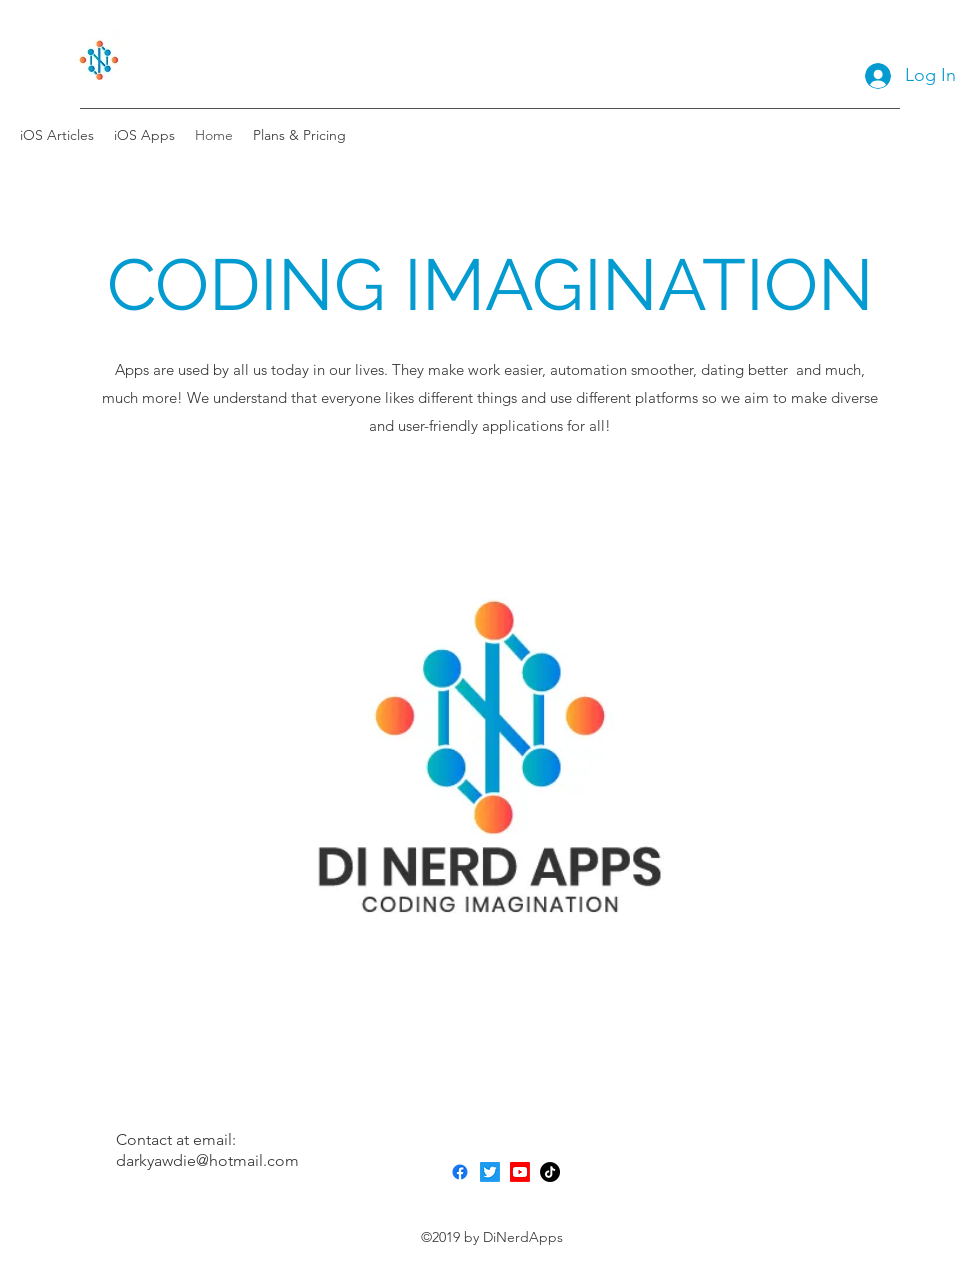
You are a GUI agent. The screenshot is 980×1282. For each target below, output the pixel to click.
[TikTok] (550, 1172)
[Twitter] (490, 1172)
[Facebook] (460, 1172)
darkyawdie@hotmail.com (207, 1160)
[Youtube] (520, 1172)
